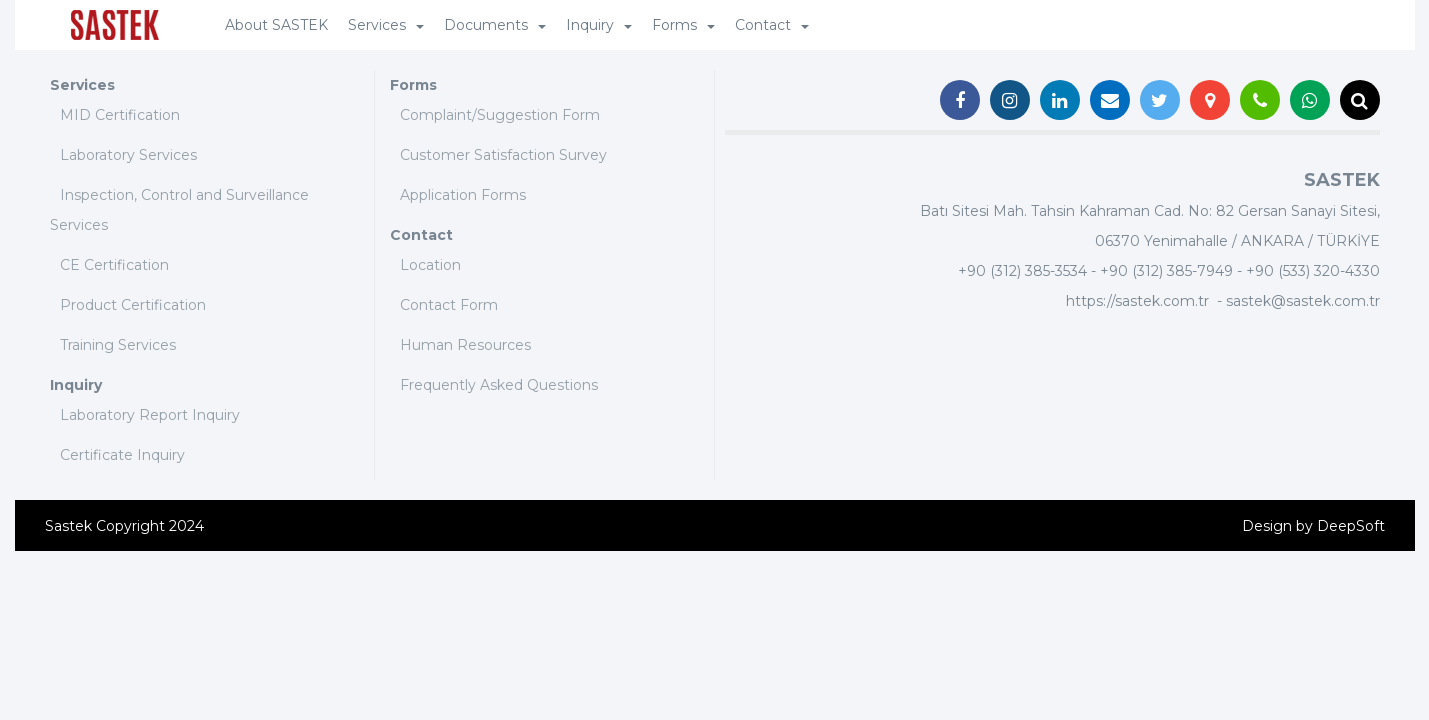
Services (82, 85)
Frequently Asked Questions (499, 385)
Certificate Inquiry (122, 455)
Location (430, 265)
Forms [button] (683, 25)
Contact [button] (772, 25)
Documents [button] (495, 25)
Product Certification (133, 305)
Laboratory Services (128, 155)
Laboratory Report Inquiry (150, 415)
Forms (413, 85)
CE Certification (114, 265)
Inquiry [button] (599, 25)
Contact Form (449, 305)
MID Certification (120, 115)
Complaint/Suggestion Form (500, 115)
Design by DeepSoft (1313, 526)
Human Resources (465, 345)
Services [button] (386, 25)
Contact (421, 235)
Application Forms (463, 195)
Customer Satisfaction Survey (503, 155)
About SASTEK (276, 25)
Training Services (118, 345)
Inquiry (76, 385)
